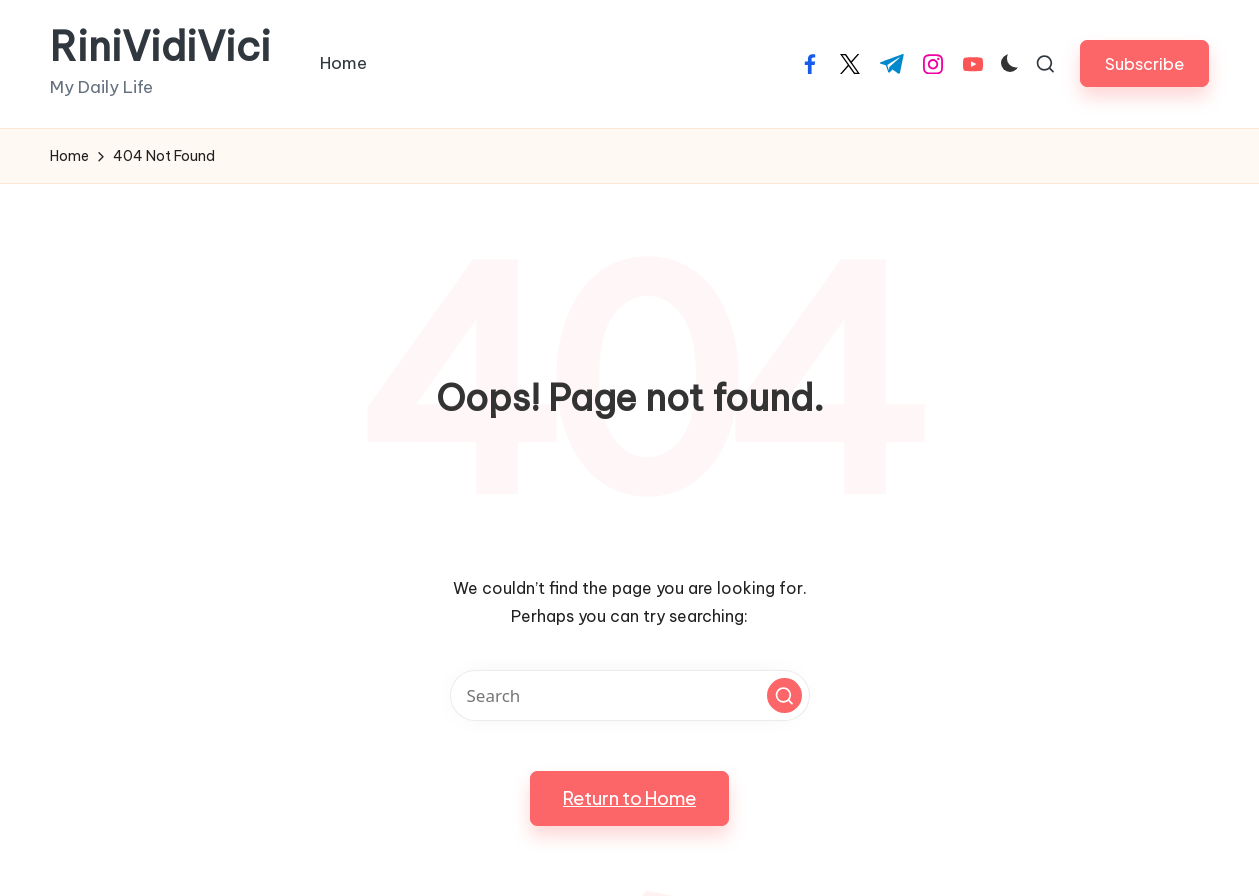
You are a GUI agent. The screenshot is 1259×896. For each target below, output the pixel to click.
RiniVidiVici (160, 47)
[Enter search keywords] (630, 695)
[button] (1144, 63)
